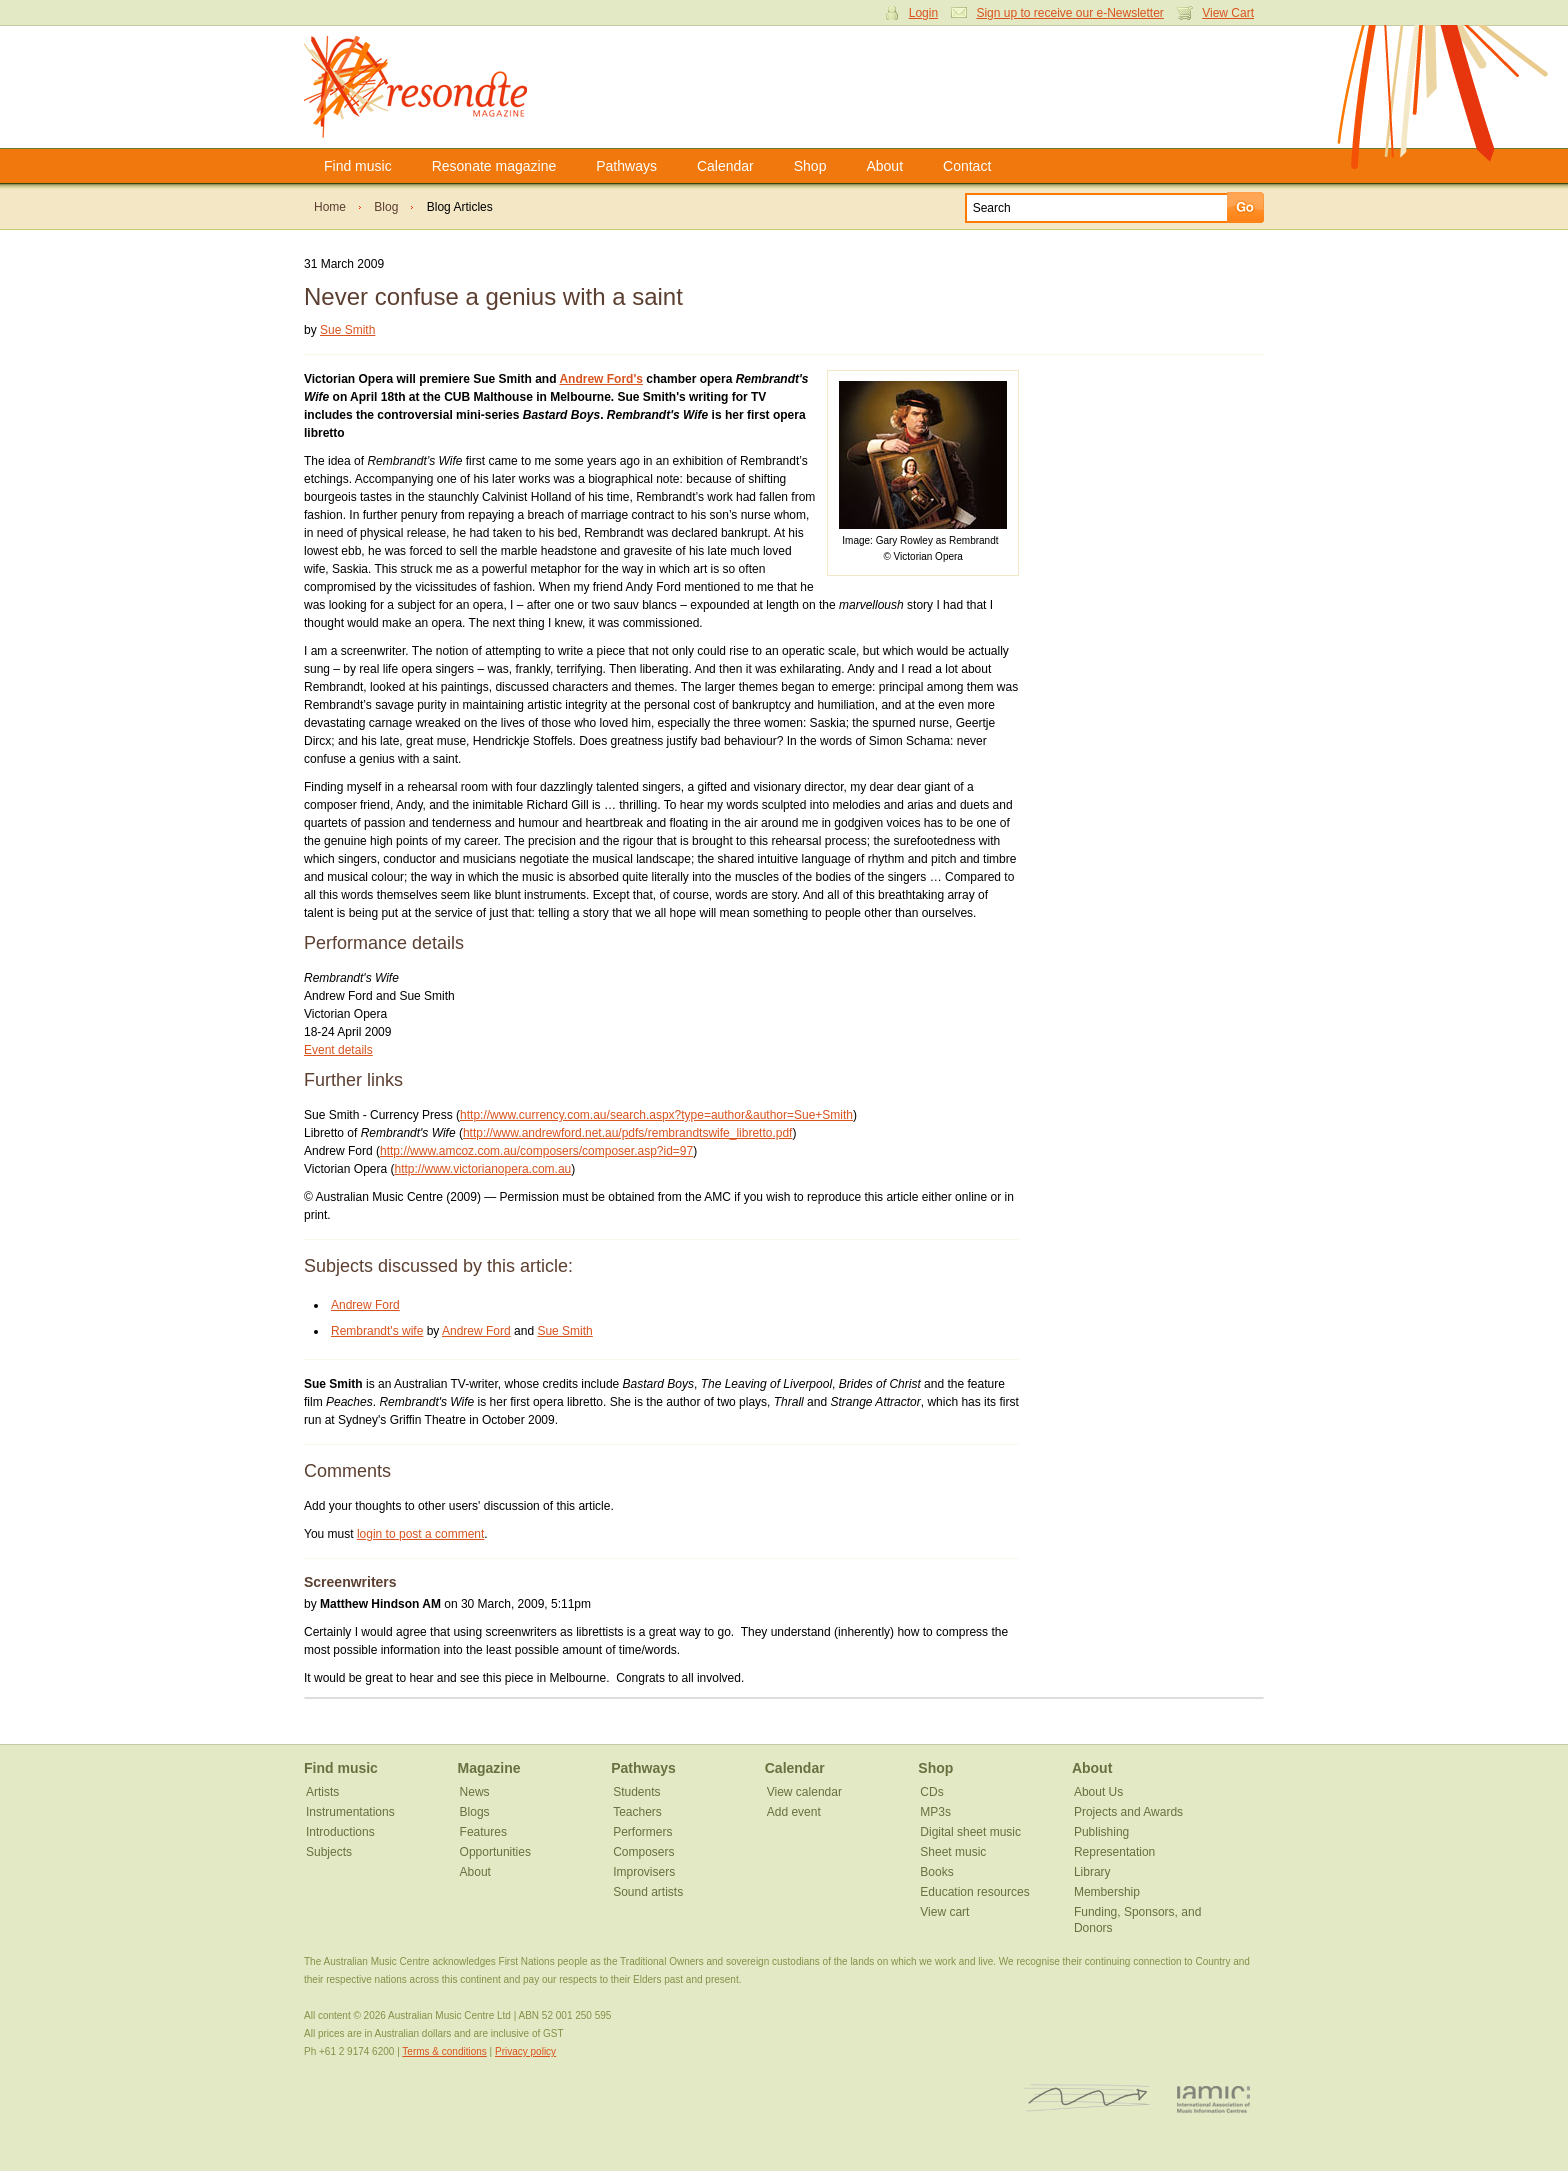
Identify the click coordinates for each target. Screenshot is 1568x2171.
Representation (1114, 1852)
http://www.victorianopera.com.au (483, 1169)
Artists (322, 1792)
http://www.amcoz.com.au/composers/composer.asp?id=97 (536, 1151)
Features (483, 1832)
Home (330, 207)
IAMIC (1213, 2098)
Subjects (329, 1852)
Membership (1107, 1892)
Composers (643, 1852)
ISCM (1087, 2098)
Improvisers (644, 1872)
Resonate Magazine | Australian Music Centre (436, 87)
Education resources (974, 1892)
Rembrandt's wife (377, 1331)
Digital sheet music (970, 1832)
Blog (386, 207)
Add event (794, 1812)
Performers (642, 1832)
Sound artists (648, 1892)
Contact (967, 166)
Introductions (340, 1832)
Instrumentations (350, 1812)
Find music (358, 166)
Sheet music (953, 1852)
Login (923, 13)
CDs (931, 1792)
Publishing (1101, 1832)
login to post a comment (420, 1534)
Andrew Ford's (601, 379)
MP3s (935, 1812)
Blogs (475, 1812)
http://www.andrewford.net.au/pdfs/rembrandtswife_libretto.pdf (628, 1133)
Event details (338, 1050)
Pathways (626, 166)
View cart (944, 1912)
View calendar (804, 1792)
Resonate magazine (494, 166)
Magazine (489, 1768)
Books (936, 1872)
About (884, 166)
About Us (1098, 1792)
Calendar (725, 166)
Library (1092, 1872)
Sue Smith (347, 330)
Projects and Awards (1128, 1812)
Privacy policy (525, 2051)
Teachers (637, 1812)
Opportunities (495, 1852)
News (475, 1792)
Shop (810, 166)
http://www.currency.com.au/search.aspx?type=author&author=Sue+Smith (656, 1115)
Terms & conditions (444, 2051)
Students (636, 1792)
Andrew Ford (365, 1305)
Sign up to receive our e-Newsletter (1069, 13)
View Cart (1228, 13)
